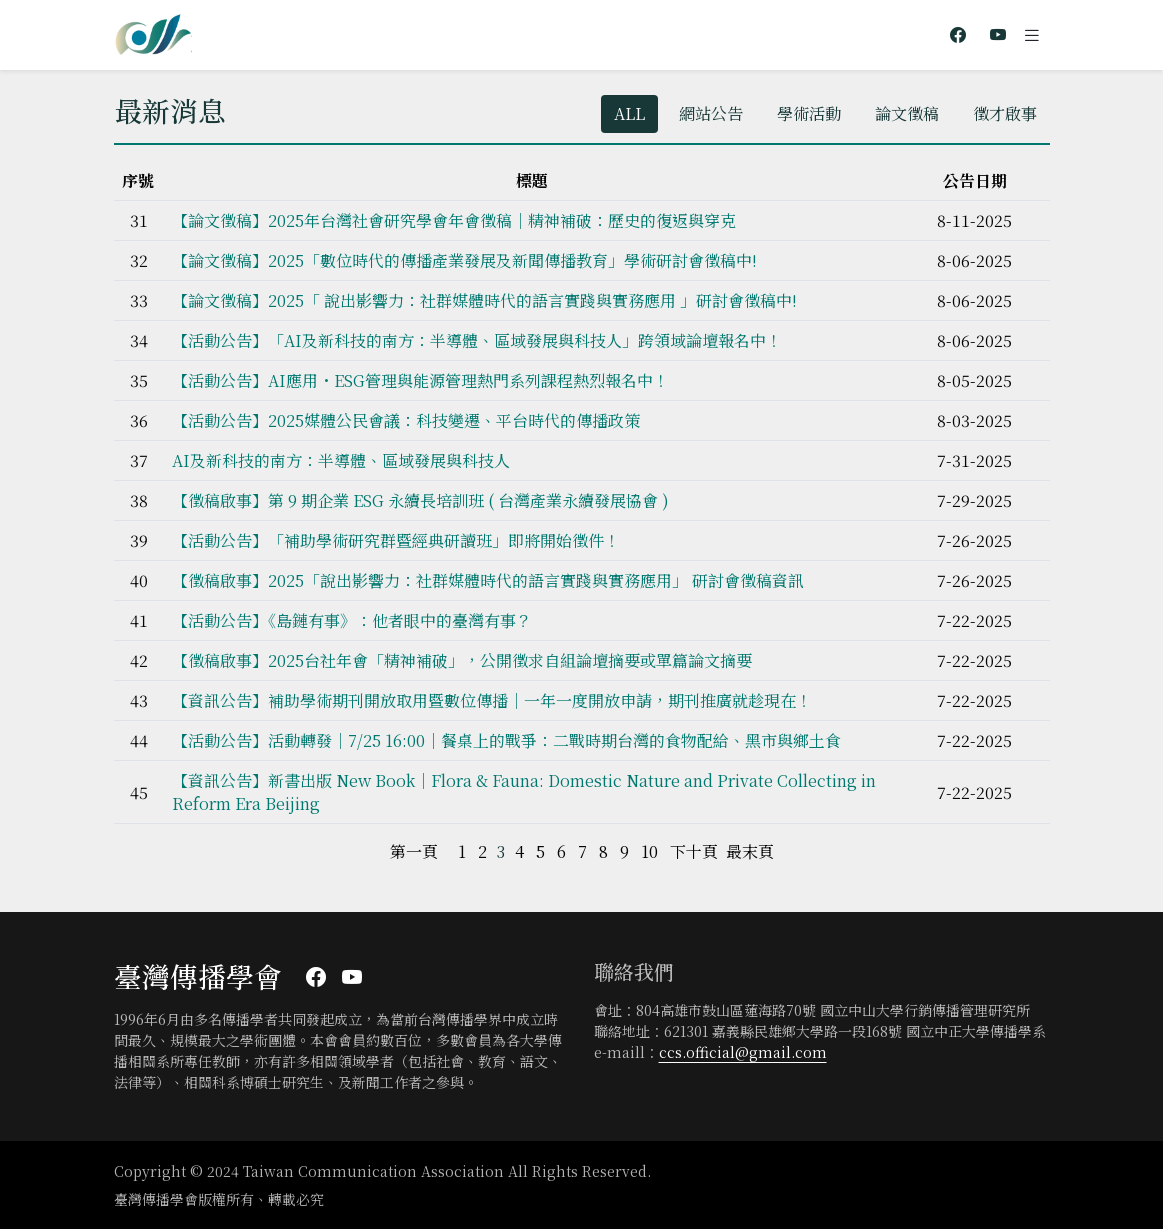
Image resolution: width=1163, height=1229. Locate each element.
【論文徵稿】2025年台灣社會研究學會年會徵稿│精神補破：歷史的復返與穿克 (454, 220)
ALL (629, 113)
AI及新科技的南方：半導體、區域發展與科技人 (341, 460)
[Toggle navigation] (1032, 35)
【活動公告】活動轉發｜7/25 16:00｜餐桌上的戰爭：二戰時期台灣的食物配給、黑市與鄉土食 (506, 740)
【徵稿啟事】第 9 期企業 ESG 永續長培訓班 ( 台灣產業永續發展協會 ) (420, 500)
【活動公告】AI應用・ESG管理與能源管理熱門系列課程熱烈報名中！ (420, 380)
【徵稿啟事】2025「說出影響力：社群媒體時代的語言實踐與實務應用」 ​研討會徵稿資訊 (488, 580)
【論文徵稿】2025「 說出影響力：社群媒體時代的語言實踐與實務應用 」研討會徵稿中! (484, 300)
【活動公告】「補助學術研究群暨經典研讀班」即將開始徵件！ (396, 540)
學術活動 (809, 113)
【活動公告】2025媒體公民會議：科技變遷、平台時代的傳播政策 (406, 420)
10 (649, 851)
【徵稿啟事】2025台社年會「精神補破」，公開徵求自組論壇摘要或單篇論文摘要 (462, 660)
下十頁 (694, 851)
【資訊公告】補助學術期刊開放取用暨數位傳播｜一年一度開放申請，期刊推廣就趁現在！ (492, 700)
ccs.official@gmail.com (743, 1052)
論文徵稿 (907, 113)
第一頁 (414, 851)
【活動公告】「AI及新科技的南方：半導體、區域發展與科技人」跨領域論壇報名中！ (477, 340)
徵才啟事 (1005, 113)
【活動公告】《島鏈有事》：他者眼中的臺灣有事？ (352, 620)
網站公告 (711, 113)
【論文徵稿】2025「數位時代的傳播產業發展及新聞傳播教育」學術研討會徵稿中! (464, 260)
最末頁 (750, 851)
